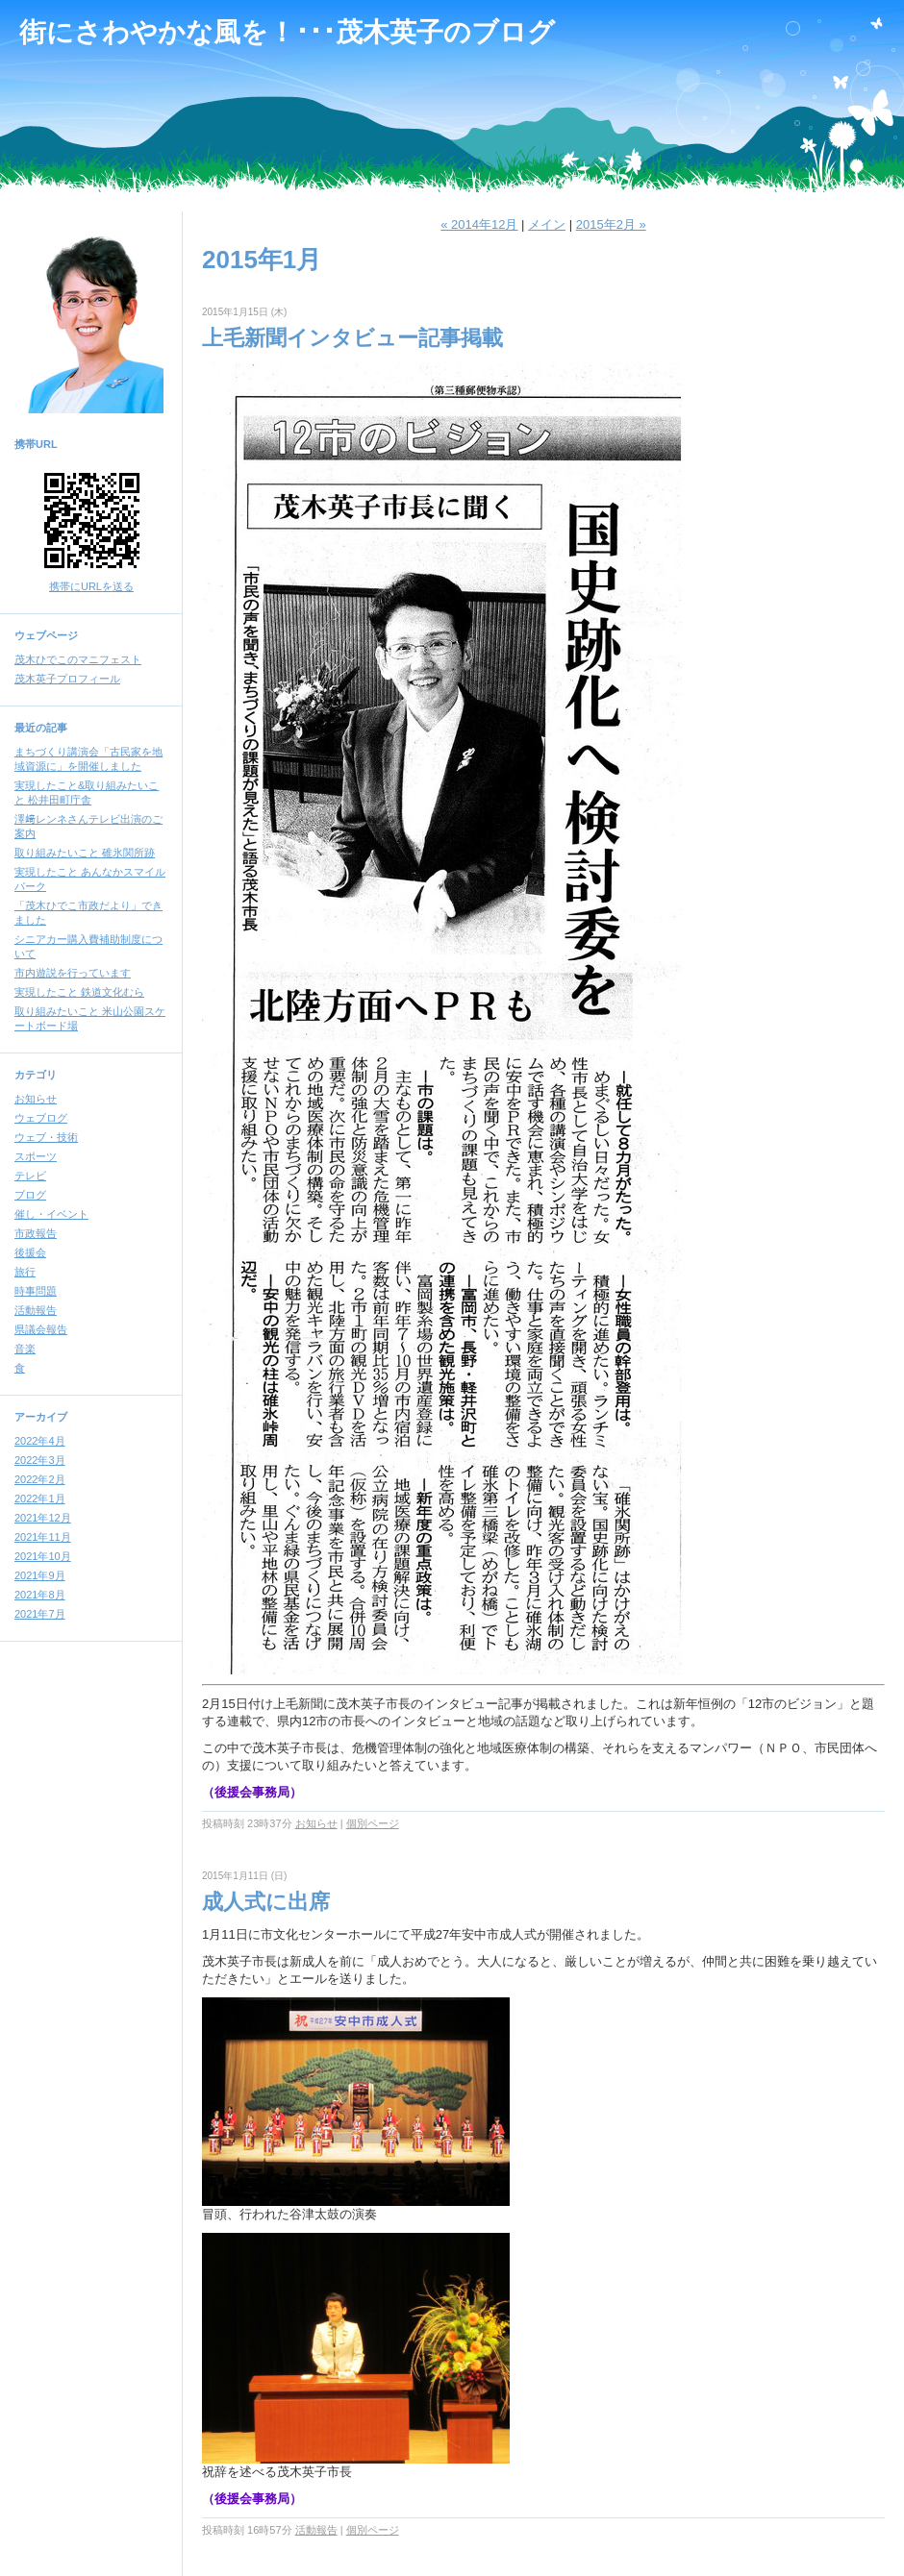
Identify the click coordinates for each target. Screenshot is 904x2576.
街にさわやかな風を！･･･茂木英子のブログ (287, 32)
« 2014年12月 (478, 224)
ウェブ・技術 (46, 1137)
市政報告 (35, 1233)
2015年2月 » (611, 224)
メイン (546, 224)
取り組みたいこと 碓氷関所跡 (84, 852)
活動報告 (35, 1310)
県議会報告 (40, 1329)
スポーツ (35, 1156)
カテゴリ (35, 1074)
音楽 (25, 1348)
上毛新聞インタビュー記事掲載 (352, 338)
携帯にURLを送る (91, 586)
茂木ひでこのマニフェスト (77, 659)
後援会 (30, 1252)
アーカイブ (40, 1417)
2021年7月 (39, 1614)
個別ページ (372, 1823)
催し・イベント (51, 1214)
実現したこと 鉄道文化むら (79, 992)
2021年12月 (42, 1517)
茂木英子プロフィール (67, 678)
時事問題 (35, 1291)
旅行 (25, 1271)
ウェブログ (40, 1118)
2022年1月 (39, 1498)
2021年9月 (39, 1575)
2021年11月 (42, 1537)
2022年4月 (39, 1441)
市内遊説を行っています (72, 972)
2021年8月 (39, 1594)
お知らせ (35, 1098)
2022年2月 (39, 1479)
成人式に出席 (266, 1902)
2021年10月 (42, 1556)
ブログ (30, 1195)
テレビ (30, 1175)
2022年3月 (39, 1460)
